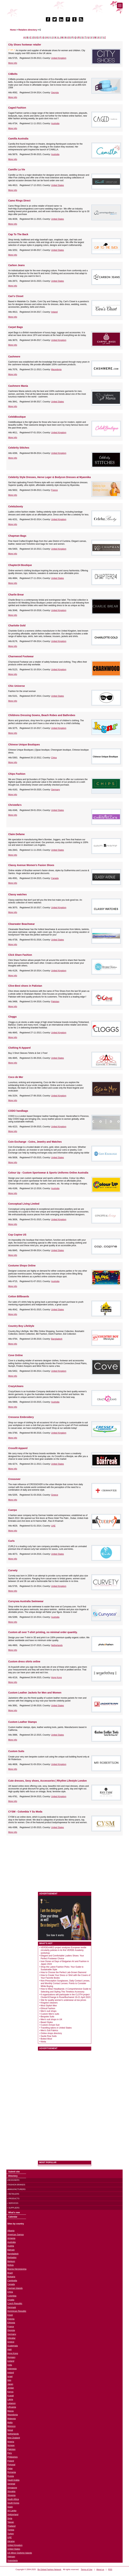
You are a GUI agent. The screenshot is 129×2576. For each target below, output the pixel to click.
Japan (10, 2384)
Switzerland (12, 2514)
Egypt (10, 2315)
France (54, 490)
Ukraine (11, 2541)
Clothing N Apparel (19, 1047)
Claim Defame (16, 834)
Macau (10, 2411)
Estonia (10, 2319)
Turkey (10, 2533)
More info (12, 63)
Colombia (11, 2296)
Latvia (10, 2399)
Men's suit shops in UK (51, 2019)
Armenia (11, 2238)
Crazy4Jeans (15, 1386)
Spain (10, 2507)
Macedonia (56, 369)
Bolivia (10, 2265)
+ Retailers (13, 2194)
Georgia (55, 92)
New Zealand (13, 2438)
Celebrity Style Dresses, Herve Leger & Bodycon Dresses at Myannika (49, 477)
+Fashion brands (16, 2185)
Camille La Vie (16, 169)
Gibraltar (11, 2338)
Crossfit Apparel (17, 1448)
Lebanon (11, 2403)
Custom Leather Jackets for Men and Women (34, 1692)
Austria (10, 2246)
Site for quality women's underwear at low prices (63, 2000)
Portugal (11, 2464)
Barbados (11, 2257)
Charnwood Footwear (20, 656)
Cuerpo (12, 1510)
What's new (14, 2212)
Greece (54, 1495)
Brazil (10, 2273)
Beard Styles (47, 2022)
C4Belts (12, 73)
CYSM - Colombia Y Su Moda (25, 1811)
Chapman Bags (17, 535)
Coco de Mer (15, 1077)
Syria (9, 2518)
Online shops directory (51, 2033)
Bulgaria (11, 2276)
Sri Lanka (11, 2510)
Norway (11, 2445)
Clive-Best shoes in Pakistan (25, 985)
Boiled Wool (46, 2039)
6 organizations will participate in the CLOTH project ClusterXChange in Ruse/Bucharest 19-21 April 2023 (65, 1996)
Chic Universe (16, 685)
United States (57, 185)
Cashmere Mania (18, 385)
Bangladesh (56, 1339)
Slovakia (11, 2491)
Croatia (10, 2300)
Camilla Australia (18, 138)
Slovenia (11, 2495)
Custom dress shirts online (24, 1661)
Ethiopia (11, 2322)
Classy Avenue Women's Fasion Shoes (31, 865)
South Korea (13, 2503)
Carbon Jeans (16, 265)
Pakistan (55, 1001)
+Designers (13, 2180)
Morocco (11, 2426)
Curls (11, 1540)
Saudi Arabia (13, 2480)
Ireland (54, 312)
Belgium (11, 2261)
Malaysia (11, 2418)
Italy (9, 2380)
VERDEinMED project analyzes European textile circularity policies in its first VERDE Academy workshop (63, 1950)
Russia (10, 2476)
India (9, 2365)
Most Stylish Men (49, 2005)
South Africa (13, 2499)
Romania (11, 2472)
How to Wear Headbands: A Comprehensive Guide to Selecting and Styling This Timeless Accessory (66, 1990)
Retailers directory (27, 30)
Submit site (14, 2171)
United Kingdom (58, 58)
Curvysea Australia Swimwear (25, 1601)
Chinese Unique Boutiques (24, 744)
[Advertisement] (36, 1864)
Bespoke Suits (47, 2016)
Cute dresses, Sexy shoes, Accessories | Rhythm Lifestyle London (47, 1780)
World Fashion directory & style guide (64, 10)
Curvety (12, 1570)
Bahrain (11, 2250)
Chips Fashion (16, 773)
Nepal (10, 2430)
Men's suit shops (49, 2011)
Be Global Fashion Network (49, 2569)
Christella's (14, 804)
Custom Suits (16, 1751)
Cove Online (15, 1355)
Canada (55, 878)
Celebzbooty (15, 506)
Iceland (10, 2361)
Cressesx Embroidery (21, 1417)
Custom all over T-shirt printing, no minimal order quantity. (42, 1632)
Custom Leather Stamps (22, 1721)
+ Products (13, 2198)
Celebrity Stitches (18, 447)
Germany (55, 789)
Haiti (9, 2349)
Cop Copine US (17, 1234)
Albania (10, 2230)
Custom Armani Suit (50, 2025)
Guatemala (12, 2346)
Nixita (43, 2041)
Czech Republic (14, 2303)
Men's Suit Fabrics (49, 2030)
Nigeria (10, 2441)
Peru (9, 2453)
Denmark (11, 2307)
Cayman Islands (15, 2288)
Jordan (10, 2388)
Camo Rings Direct (19, 200)
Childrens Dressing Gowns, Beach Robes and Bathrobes (41, 715)
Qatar (10, 2468)
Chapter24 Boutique (20, 565)
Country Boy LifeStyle (21, 1326)
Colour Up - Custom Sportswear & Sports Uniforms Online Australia (48, 1172)
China (54, 757)
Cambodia (12, 2280)
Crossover (14, 1479)
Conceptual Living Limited (23, 1203)
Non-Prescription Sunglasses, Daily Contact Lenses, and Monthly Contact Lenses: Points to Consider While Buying (65, 1983)
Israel (9, 2376)
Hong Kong (56, 1677)
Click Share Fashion (20, 954)
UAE (53, 1526)
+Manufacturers (16, 2189)
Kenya (10, 2392)
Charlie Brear (16, 594)
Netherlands (57, 1645)
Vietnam (11, 2556)
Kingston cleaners (49, 2003)
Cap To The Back (18, 234)
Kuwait (10, 2395)
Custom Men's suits (50, 2014)
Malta (9, 2422)
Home (13, 30)
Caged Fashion (17, 107)
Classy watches (17, 894)
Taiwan (10, 2522)
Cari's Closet (15, 296)
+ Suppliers (13, 2208)
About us (100, 2569)
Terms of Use (86, 2569)
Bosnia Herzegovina (16, 2269)
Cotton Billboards (18, 1296)
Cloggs (12, 1016)
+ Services (12, 2203)
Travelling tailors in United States (56, 2028)
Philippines (12, 2457)
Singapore (12, 2487)
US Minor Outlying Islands (19, 2553)
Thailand (11, 2526)
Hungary (11, 2357)
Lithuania (11, 2407)
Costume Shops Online (21, 1265)
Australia (55, 123)
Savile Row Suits (49, 2036)
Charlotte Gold (16, 625)
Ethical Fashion (48, 2008)
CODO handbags (18, 1110)
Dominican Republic (16, 2311)
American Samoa (15, 2234)
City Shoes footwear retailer (24, 44)
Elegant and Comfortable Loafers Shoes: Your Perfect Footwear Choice (62, 1957)
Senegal (11, 2484)
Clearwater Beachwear (21, 923)
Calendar (12, 2217)
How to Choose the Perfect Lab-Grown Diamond (63, 1972)
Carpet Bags (15, 327)
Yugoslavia (12, 2560)
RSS (110, 2569)
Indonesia (11, 2368)
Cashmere (14, 356)
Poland (10, 2461)
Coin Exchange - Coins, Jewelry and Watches (35, 1141)
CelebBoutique (17, 416)
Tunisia (10, 2530)
